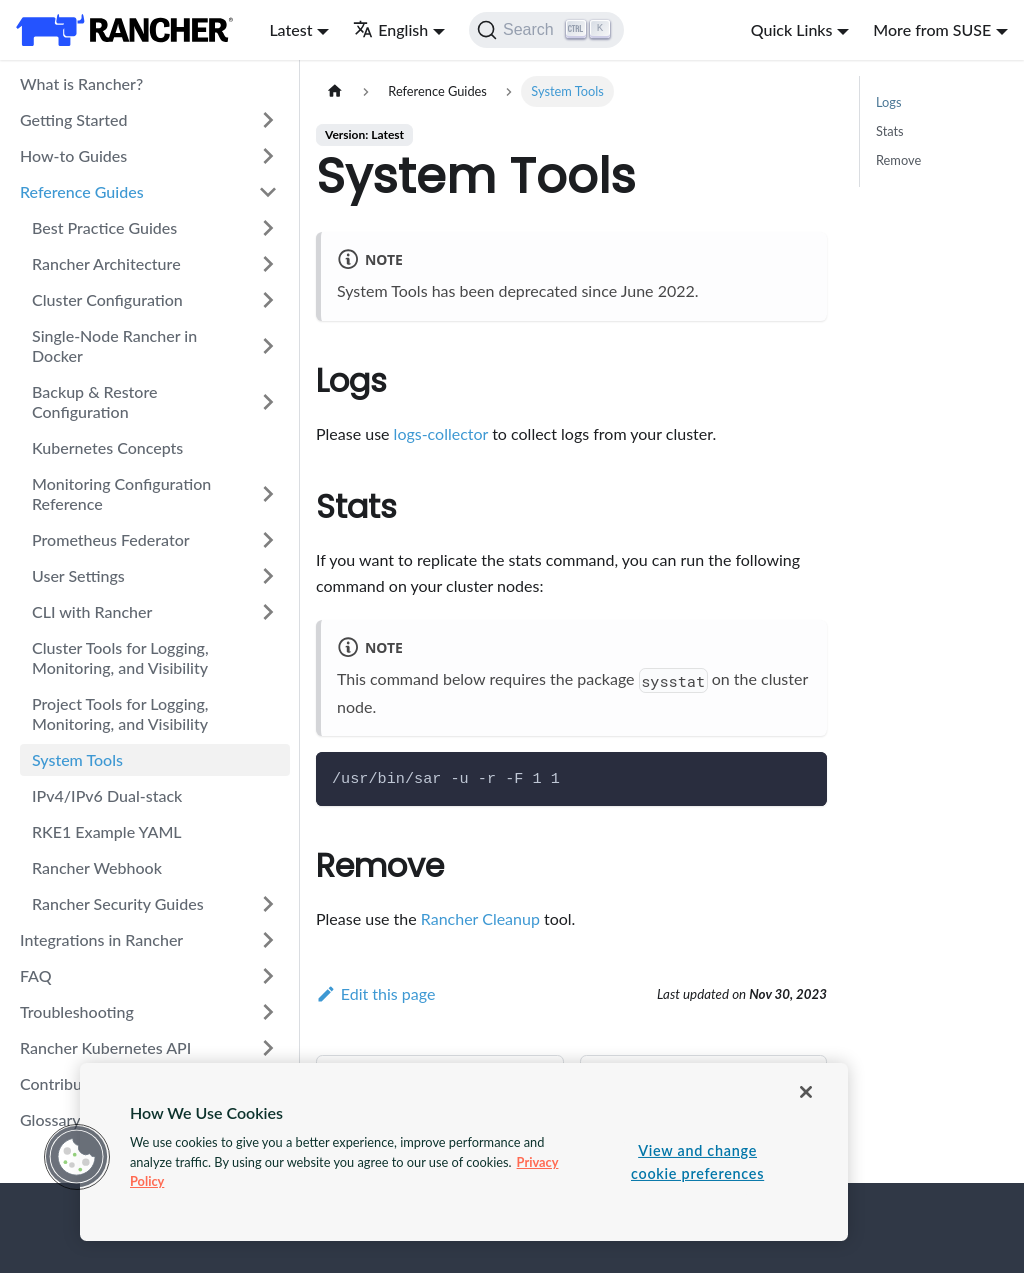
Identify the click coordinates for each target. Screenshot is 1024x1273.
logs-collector (441, 433)
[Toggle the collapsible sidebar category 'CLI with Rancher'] (268, 612)
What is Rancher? (81, 83)
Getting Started (74, 119)
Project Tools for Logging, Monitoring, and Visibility (120, 713)
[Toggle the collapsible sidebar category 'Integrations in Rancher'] (268, 940)
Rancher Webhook (97, 867)
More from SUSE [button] (932, 29)
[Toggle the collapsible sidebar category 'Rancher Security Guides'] (268, 904)
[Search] (546, 30)
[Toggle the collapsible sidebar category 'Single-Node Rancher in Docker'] (268, 346)
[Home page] (335, 91)
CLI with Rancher (92, 611)
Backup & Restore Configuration (94, 401)
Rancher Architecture (106, 263)
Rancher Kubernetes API (105, 1047)
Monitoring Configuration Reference (121, 493)
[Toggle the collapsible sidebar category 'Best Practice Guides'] (268, 228)
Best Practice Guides (104, 227)
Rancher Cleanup (480, 918)
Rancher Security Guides (118, 903)
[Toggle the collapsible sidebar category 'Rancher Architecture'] (268, 264)
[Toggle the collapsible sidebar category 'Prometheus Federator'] (268, 540)
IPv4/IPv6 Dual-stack (107, 795)
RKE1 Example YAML (107, 831)
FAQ (36, 975)
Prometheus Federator (111, 539)
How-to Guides (73, 155)
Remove (898, 160)
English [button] (390, 29)
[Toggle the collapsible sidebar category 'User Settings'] (268, 576)
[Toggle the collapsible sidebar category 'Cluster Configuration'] (268, 300)
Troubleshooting (77, 1011)
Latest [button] (290, 29)
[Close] (806, 1092)
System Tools (77, 759)
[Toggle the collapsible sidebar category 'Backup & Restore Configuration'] (268, 402)
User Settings (78, 575)
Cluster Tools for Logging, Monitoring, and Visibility (120, 657)
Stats (890, 131)
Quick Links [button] (792, 29)
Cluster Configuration (107, 299)
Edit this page (375, 993)
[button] (77, 1157)
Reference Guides (82, 191)
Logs (889, 102)
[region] (464, 1152)
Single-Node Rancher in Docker (114, 345)
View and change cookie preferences (697, 1162)
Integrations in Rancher (101, 939)
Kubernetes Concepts (107, 447)
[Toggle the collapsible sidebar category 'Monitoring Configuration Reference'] (268, 494)
